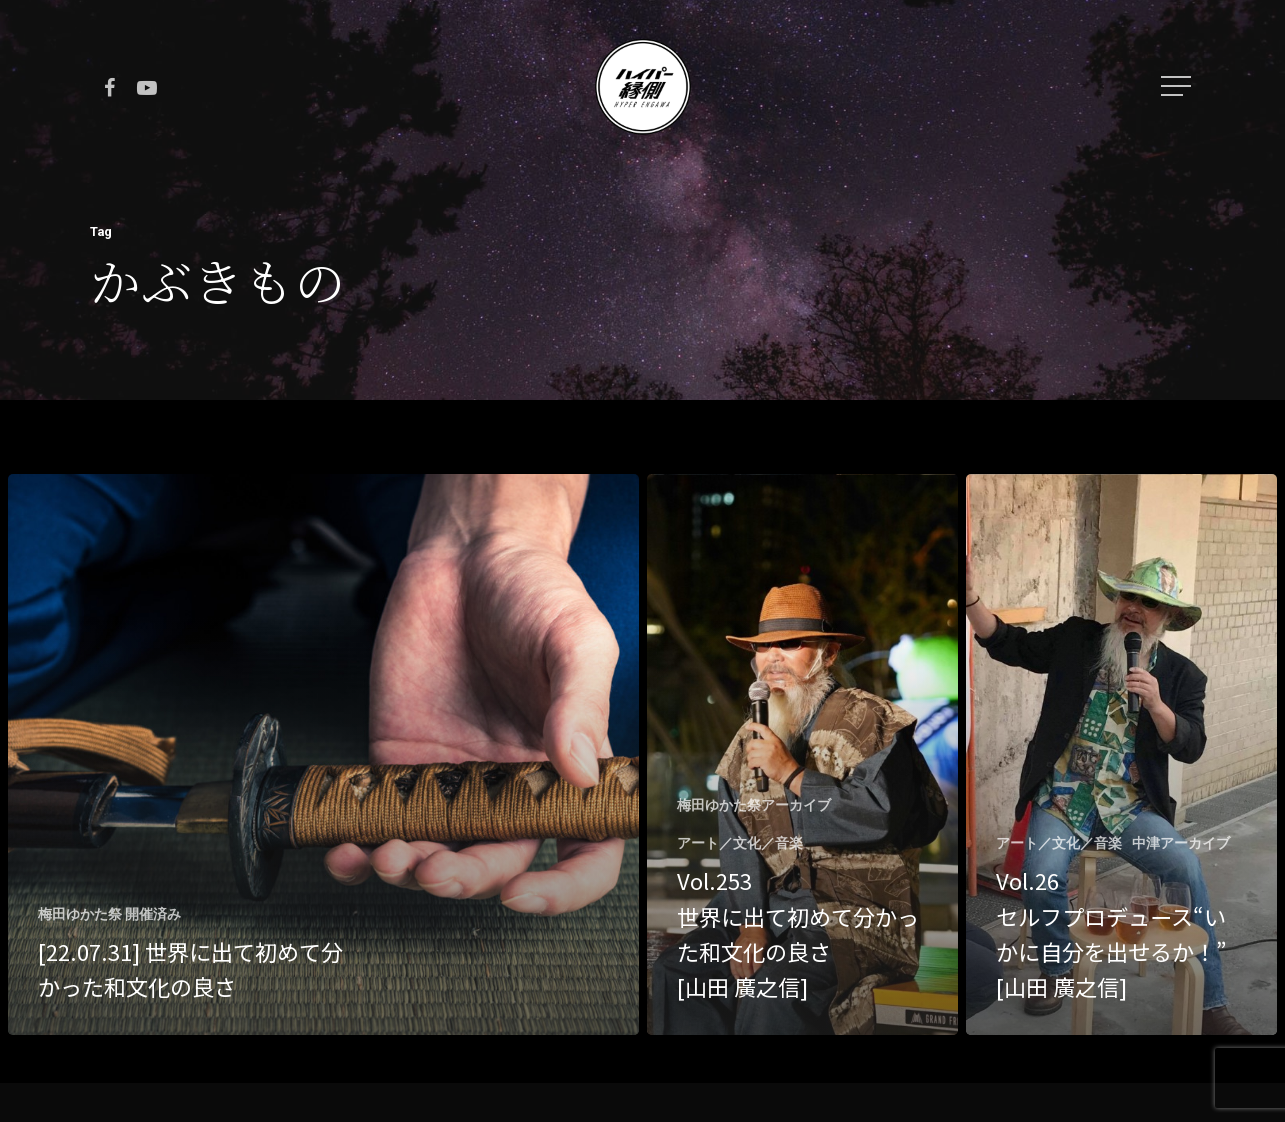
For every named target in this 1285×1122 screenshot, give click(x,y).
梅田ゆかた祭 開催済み (109, 914)
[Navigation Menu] (1178, 86)
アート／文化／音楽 (740, 843)
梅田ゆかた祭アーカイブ (754, 805)
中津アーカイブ (1181, 843)
